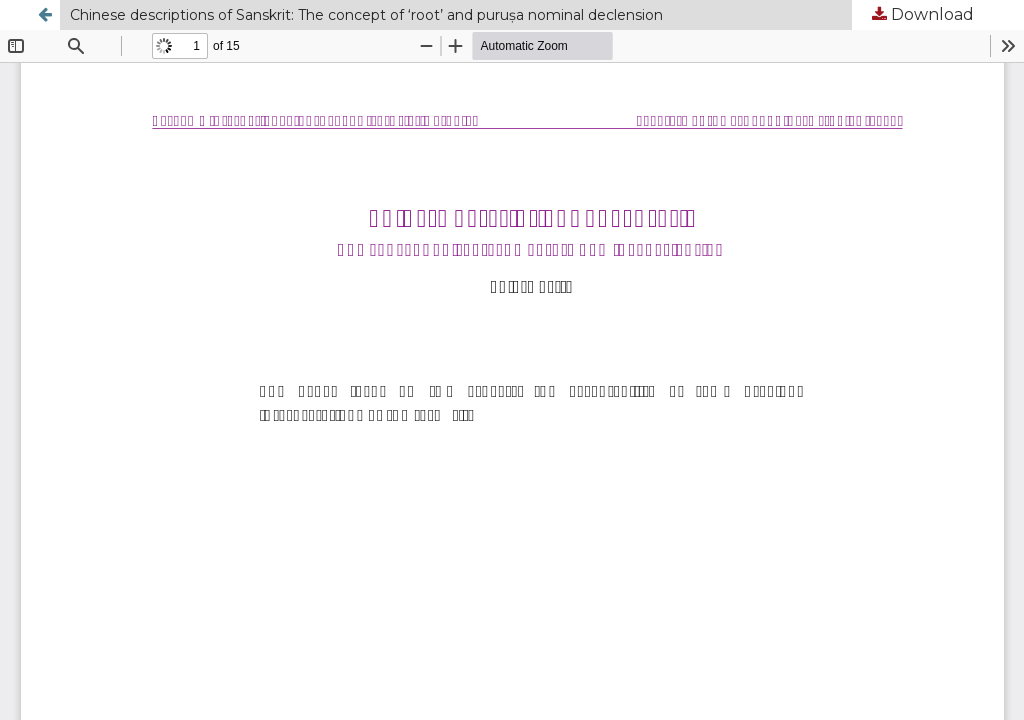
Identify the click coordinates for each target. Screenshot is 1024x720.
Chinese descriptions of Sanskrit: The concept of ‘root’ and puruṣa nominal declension (366, 15)
